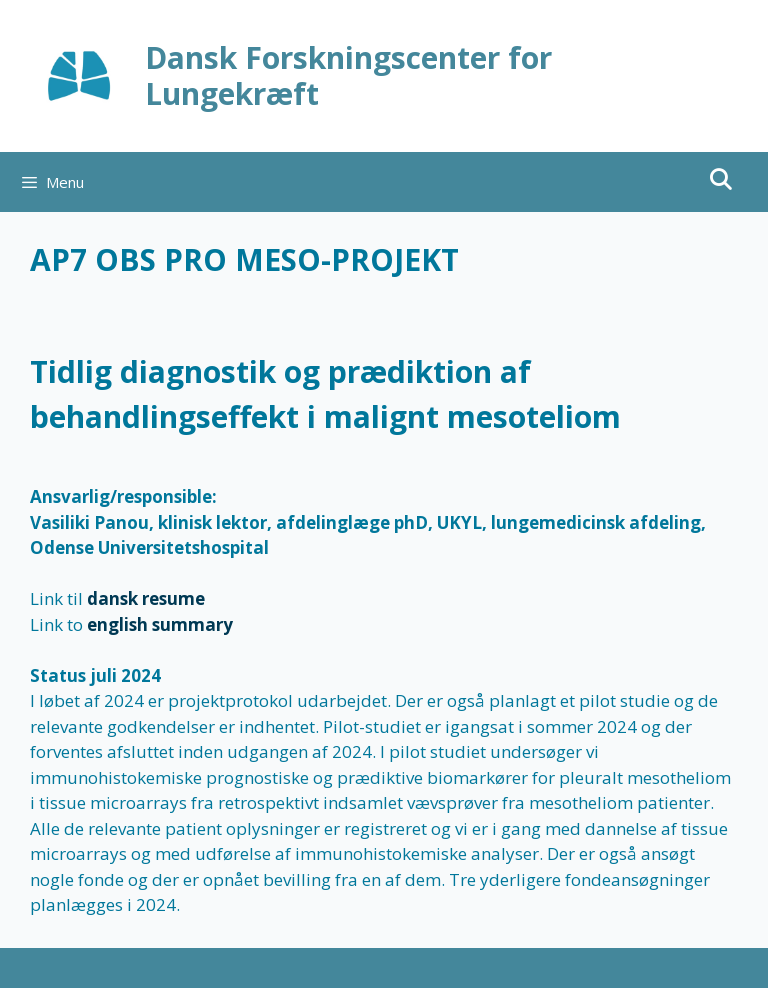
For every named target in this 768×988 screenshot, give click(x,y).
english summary (160, 624)
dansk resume (146, 598)
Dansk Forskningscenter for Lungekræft (348, 75)
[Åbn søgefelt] (720, 179)
